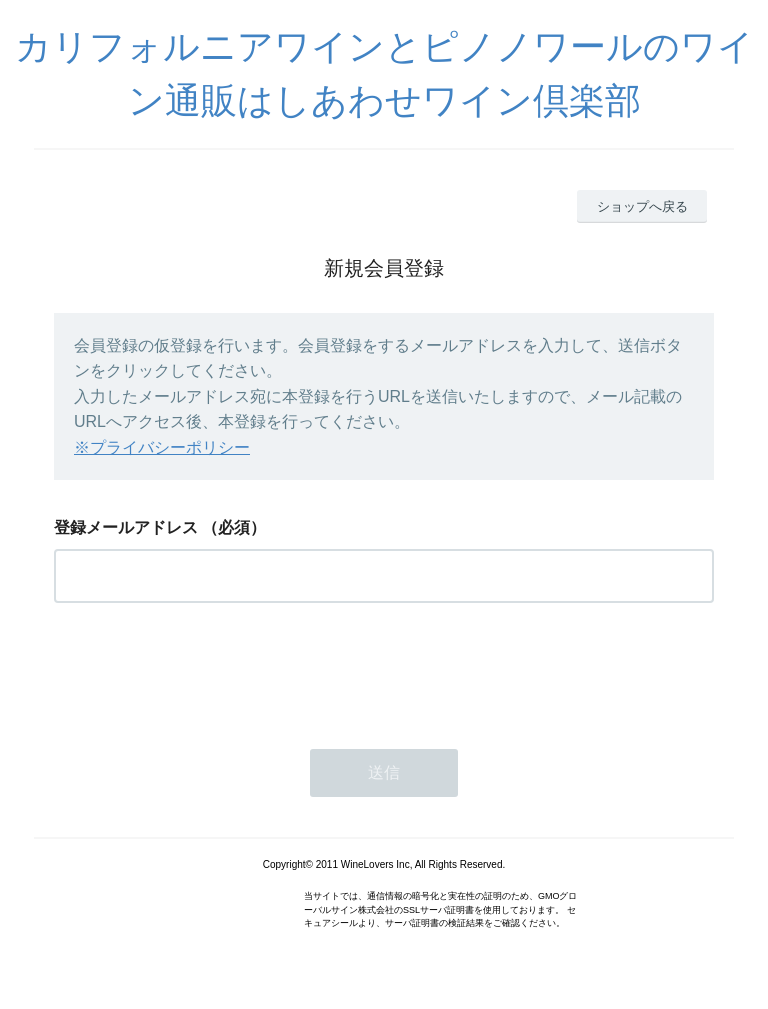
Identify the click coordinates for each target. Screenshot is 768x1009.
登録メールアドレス (126, 527)
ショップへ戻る (642, 206)
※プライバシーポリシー (162, 447)
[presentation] (206, 670)
